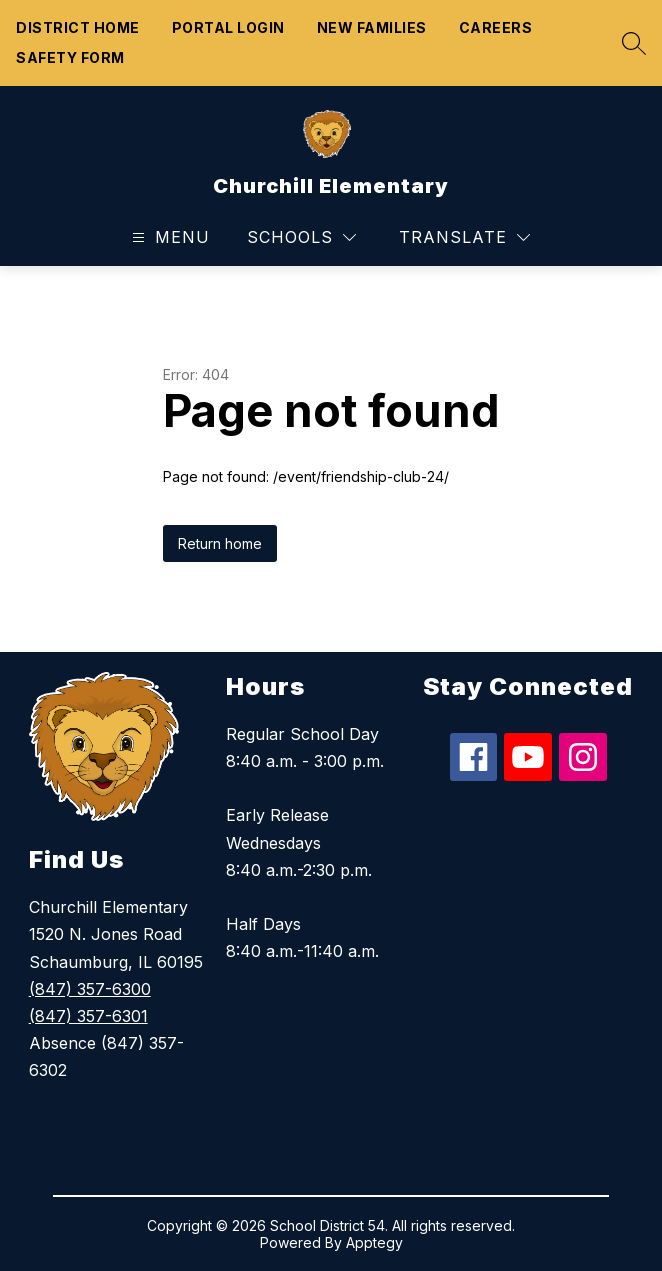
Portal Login (228, 27)
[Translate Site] (464, 237)
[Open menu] (168, 237)
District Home (78, 27)
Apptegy (374, 1242)
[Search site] (629, 43)
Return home (220, 543)
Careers (496, 27)
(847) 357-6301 (88, 1016)
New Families (372, 27)
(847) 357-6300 (90, 989)
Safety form (70, 57)
